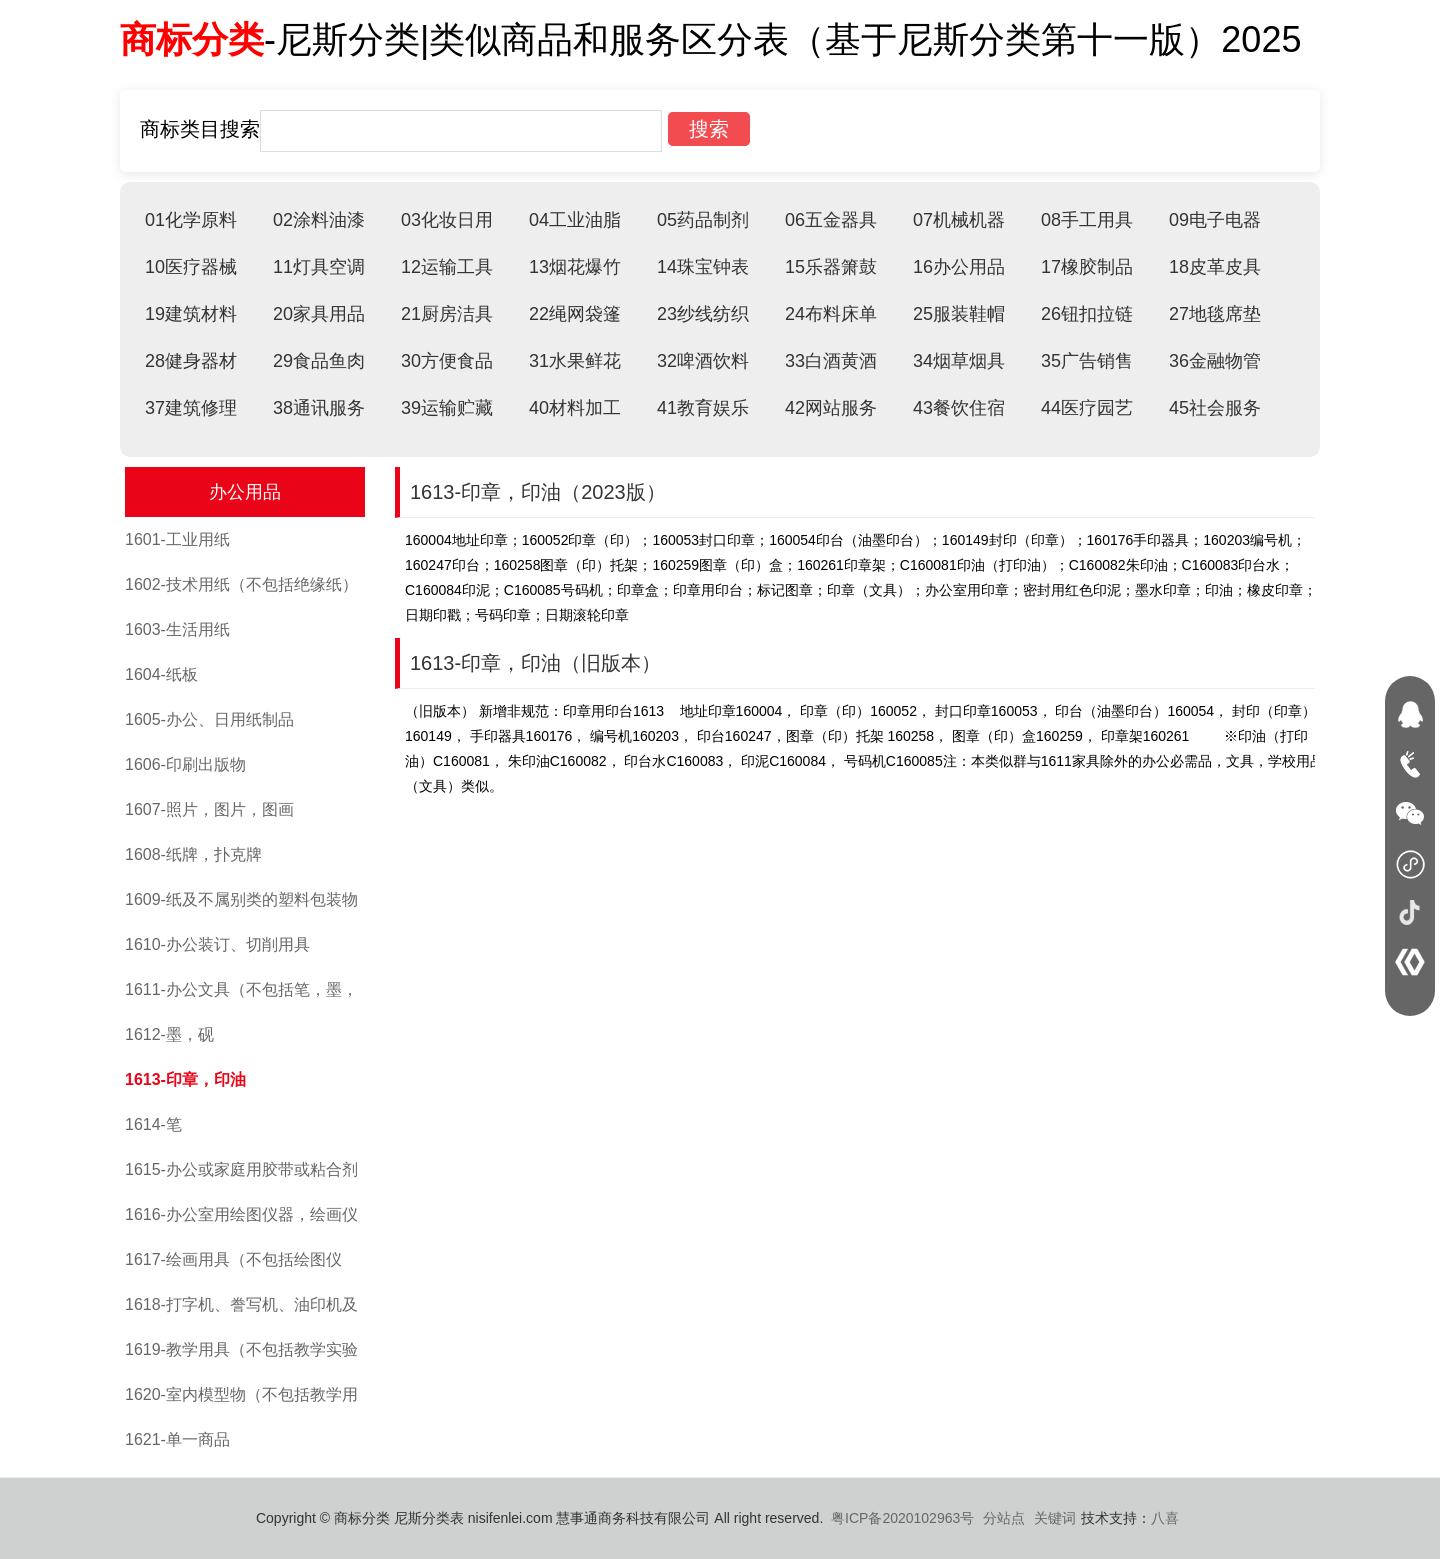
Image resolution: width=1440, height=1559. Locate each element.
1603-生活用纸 (177, 629)
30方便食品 (447, 361)
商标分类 (192, 39)
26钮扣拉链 (1087, 314)
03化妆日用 (447, 220)
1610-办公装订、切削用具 (217, 944)
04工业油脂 (575, 220)
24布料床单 (831, 314)
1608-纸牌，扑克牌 (193, 854)
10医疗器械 (191, 267)
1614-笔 (153, 1124)
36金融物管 (1215, 361)
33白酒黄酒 (831, 361)
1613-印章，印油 (185, 1079)
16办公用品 (959, 267)
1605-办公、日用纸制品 (209, 719)
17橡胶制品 (1087, 267)
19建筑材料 (191, 314)
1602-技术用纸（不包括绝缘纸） (241, 584)
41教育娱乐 (703, 408)
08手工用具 (1087, 220)
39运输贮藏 (447, 408)
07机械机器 (959, 220)
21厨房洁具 (447, 314)
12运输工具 (447, 267)
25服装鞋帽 (959, 314)
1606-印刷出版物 (185, 764)
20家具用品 (319, 314)
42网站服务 (831, 408)
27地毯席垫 (1215, 314)
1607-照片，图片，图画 (209, 809)
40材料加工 (575, 408)
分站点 (1004, 1518)
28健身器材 (191, 361)
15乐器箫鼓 (831, 267)
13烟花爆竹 (575, 267)
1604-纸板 (161, 674)
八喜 (1165, 1518)
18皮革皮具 (1215, 267)
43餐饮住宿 (959, 408)
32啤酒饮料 (703, 361)
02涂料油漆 (319, 220)
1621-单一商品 (177, 1439)
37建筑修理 (191, 408)
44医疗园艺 (1087, 408)
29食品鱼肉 (319, 361)
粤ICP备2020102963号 (902, 1518)
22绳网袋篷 (575, 314)
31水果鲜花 (575, 361)
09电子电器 (1215, 220)
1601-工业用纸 (177, 539)
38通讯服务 (319, 408)
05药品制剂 (703, 220)
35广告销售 (1087, 361)
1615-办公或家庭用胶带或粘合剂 (241, 1169)
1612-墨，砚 (169, 1034)
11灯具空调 (319, 267)
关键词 (1055, 1518)
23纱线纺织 (703, 314)
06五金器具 (831, 220)
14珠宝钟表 (703, 267)
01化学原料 (191, 220)
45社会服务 (1215, 408)
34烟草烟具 (959, 361)
